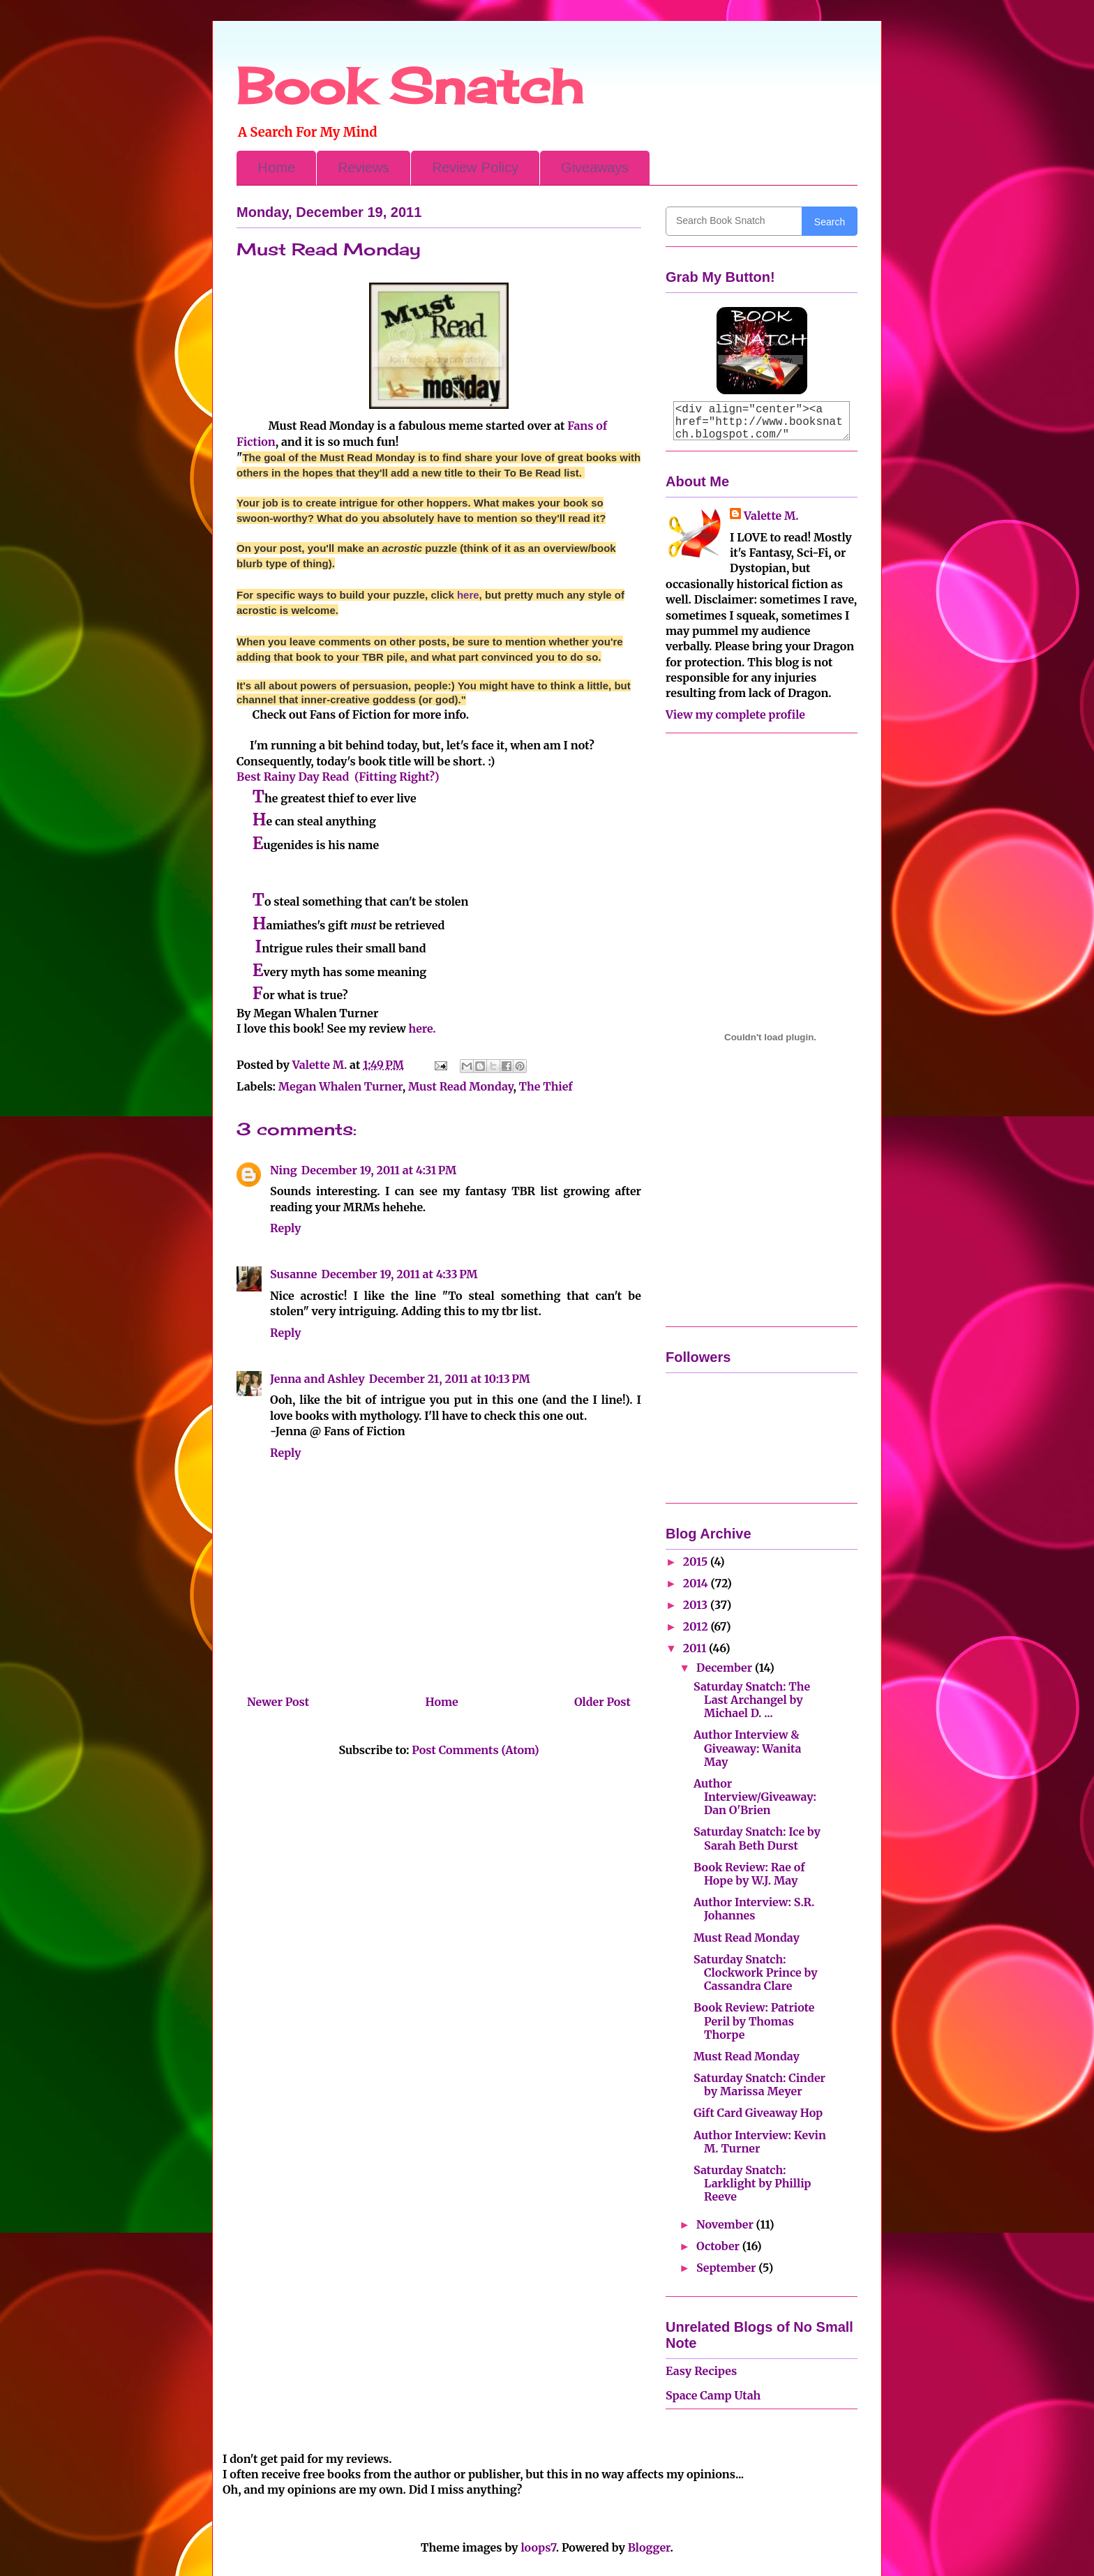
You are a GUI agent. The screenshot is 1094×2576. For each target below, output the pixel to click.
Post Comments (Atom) (475, 1750)
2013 (696, 1605)
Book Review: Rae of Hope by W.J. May (749, 1873)
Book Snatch (410, 86)
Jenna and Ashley (317, 1379)
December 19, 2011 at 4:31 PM (379, 1170)
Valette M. (771, 516)
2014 (697, 1583)
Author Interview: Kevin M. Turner (760, 2141)
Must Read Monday (460, 1086)
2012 (697, 1626)
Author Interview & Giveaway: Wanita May (747, 1748)
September (727, 2268)
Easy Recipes (701, 2371)
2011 (696, 1648)
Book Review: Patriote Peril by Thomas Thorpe (754, 2020)
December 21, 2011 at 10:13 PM (449, 1379)
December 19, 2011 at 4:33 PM (399, 1274)
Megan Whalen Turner (340, 1086)
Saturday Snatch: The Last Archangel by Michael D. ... (752, 1699)
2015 (696, 1561)
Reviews (363, 167)
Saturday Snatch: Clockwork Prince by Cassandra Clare (756, 1972)
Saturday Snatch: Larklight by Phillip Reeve (752, 2183)
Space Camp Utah (713, 2395)
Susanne (293, 1274)
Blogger (649, 2547)
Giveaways (595, 167)
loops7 (537, 2547)
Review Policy (475, 167)
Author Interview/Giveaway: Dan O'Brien (755, 1796)
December (725, 1668)
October (719, 2246)
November (726, 2224)
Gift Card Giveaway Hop (758, 2113)
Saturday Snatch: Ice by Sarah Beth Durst (757, 1838)
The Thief (546, 1086)
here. (422, 1028)
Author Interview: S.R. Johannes (754, 1908)
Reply (285, 1228)
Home (276, 167)
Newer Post (278, 1702)
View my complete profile (735, 714)
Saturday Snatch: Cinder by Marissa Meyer (759, 2084)
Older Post (602, 1702)
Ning (283, 1170)
